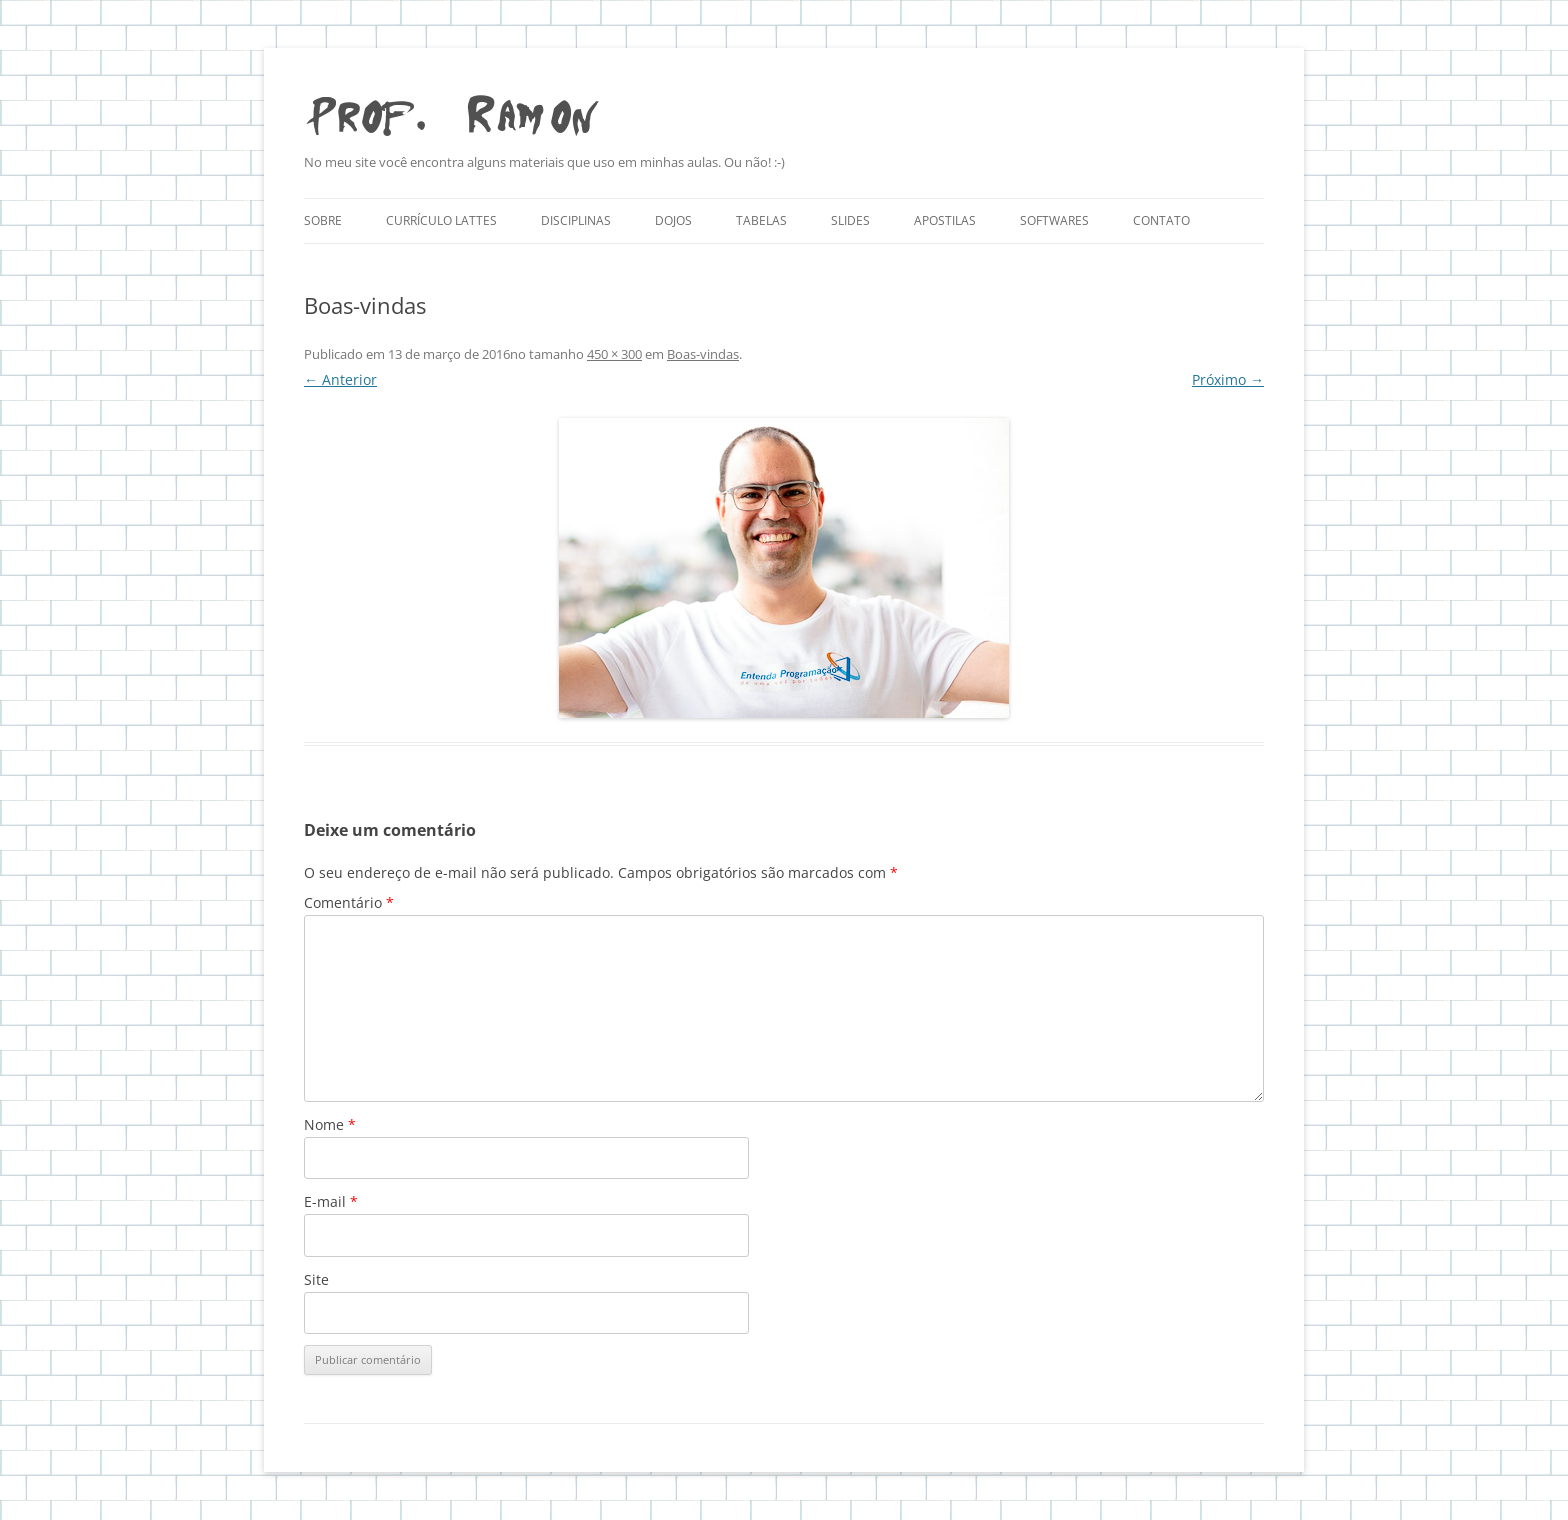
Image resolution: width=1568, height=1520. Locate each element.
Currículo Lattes (441, 220)
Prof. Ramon (450, 110)
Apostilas (945, 220)
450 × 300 (614, 354)
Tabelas (761, 220)
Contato (1161, 220)
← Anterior (340, 379)
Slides (850, 220)
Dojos (673, 220)
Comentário (349, 902)
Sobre (323, 220)
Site (316, 1279)
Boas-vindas (703, 354)
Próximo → (1228, 379)
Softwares (1054, 220)
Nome (330, 1124)
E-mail (331, 1201)
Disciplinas (576, 220)
